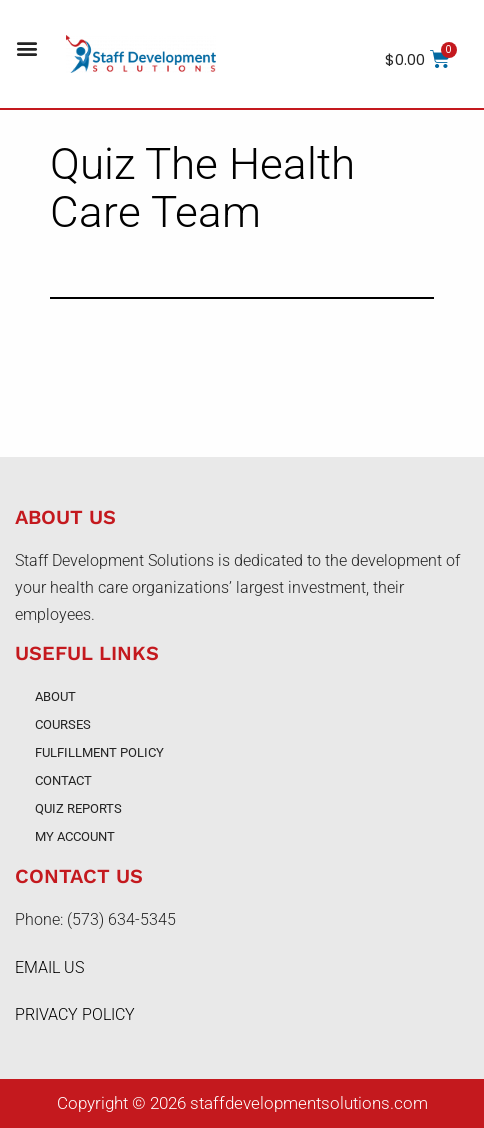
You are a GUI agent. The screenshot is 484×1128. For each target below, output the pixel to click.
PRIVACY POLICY (75, 1014)
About (55, 696)
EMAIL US (49, 967)
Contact (63, 780)
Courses (63, 724)
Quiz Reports (78, 808)
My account (75, 836)
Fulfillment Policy (99, 752)
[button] (26, 48)
